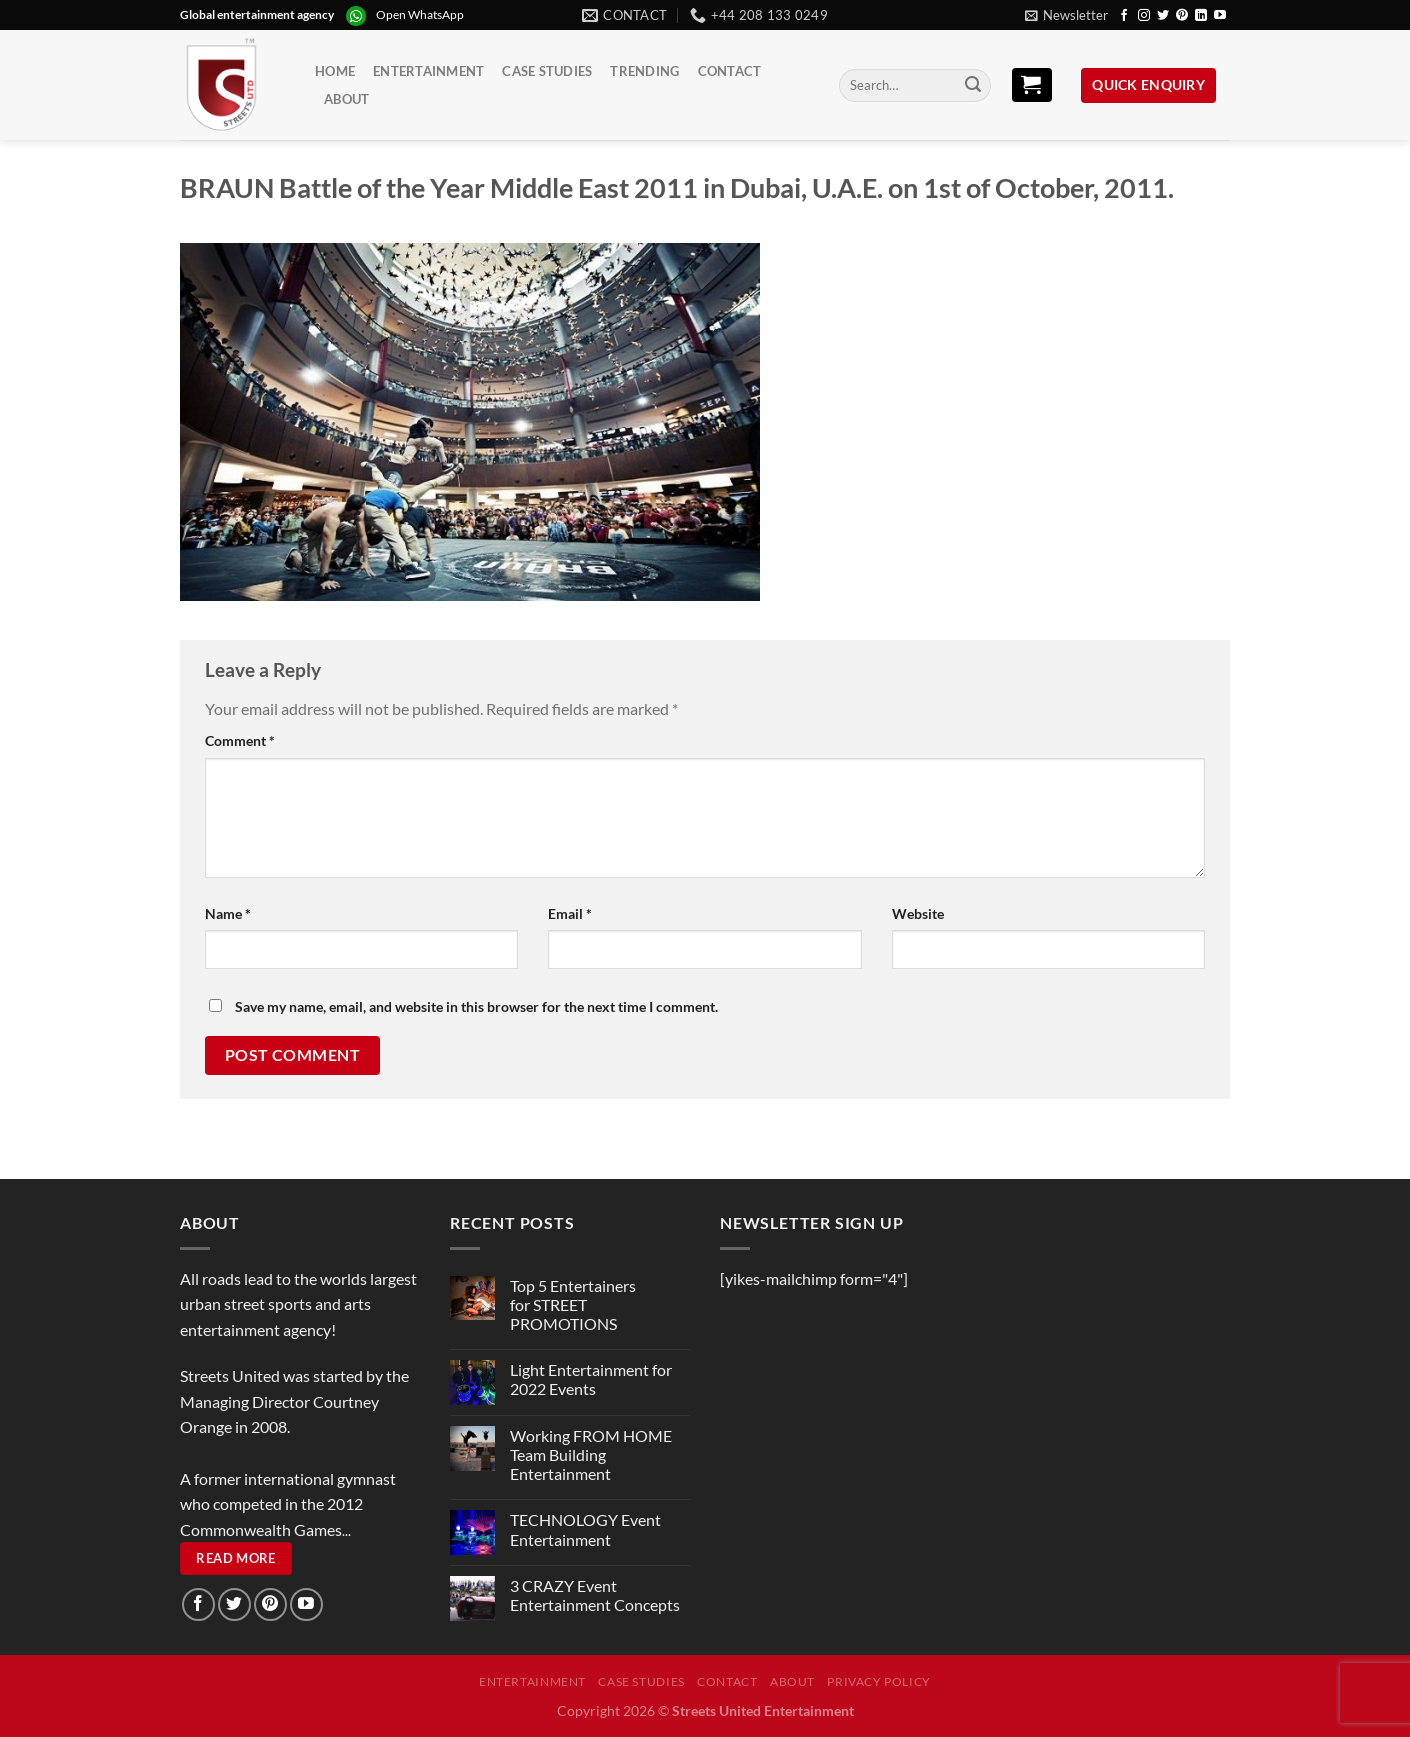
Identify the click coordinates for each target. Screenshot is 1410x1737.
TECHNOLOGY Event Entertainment (585, 1529)
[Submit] (973, 86)
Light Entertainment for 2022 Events (591, 1379)
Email (570, 913)
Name (228, 913)
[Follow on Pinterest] (1182, 16)
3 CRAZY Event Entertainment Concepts (595, 1595)
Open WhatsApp (420, 14)
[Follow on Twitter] (1163, 16)
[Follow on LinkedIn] (1201, 16)
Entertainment (428, 71)
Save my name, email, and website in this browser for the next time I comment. (476, 1006)
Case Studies (547, 71)
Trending (644, 71)
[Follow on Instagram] (1144, 16)
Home (335, 71)
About (346, 99)
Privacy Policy (879, 1681)
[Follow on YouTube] (1220, 16)
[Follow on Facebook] (1124, 16)
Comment (240, 740)
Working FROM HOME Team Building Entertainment (591, 1454)
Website (918, 913)
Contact (730, 71)
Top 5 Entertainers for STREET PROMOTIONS (573, 1304)
